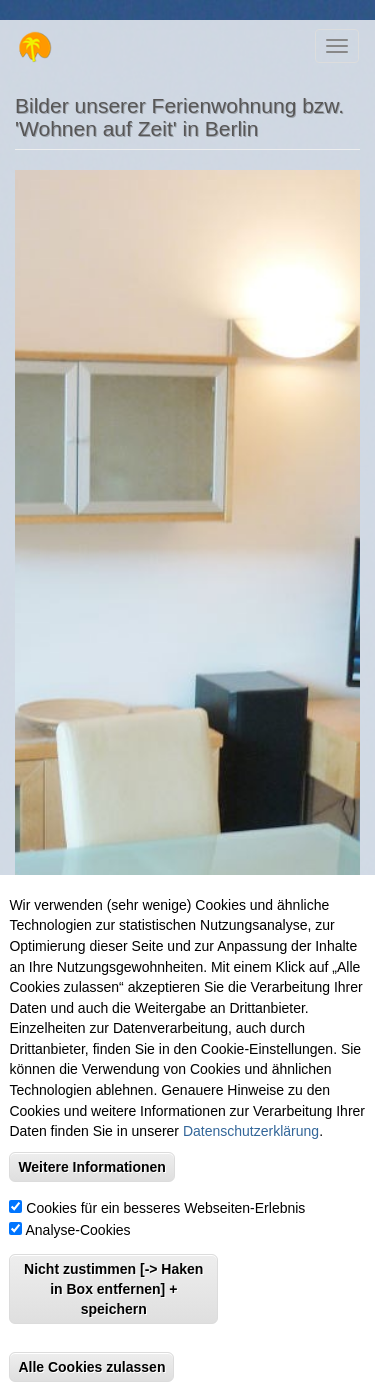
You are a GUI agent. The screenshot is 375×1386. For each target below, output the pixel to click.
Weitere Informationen (92, 1192)
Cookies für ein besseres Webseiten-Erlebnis (165, 1233)
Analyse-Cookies (78, 1255)
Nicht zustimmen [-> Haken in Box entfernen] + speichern (113, 1314)
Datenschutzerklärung (251, 1156)
